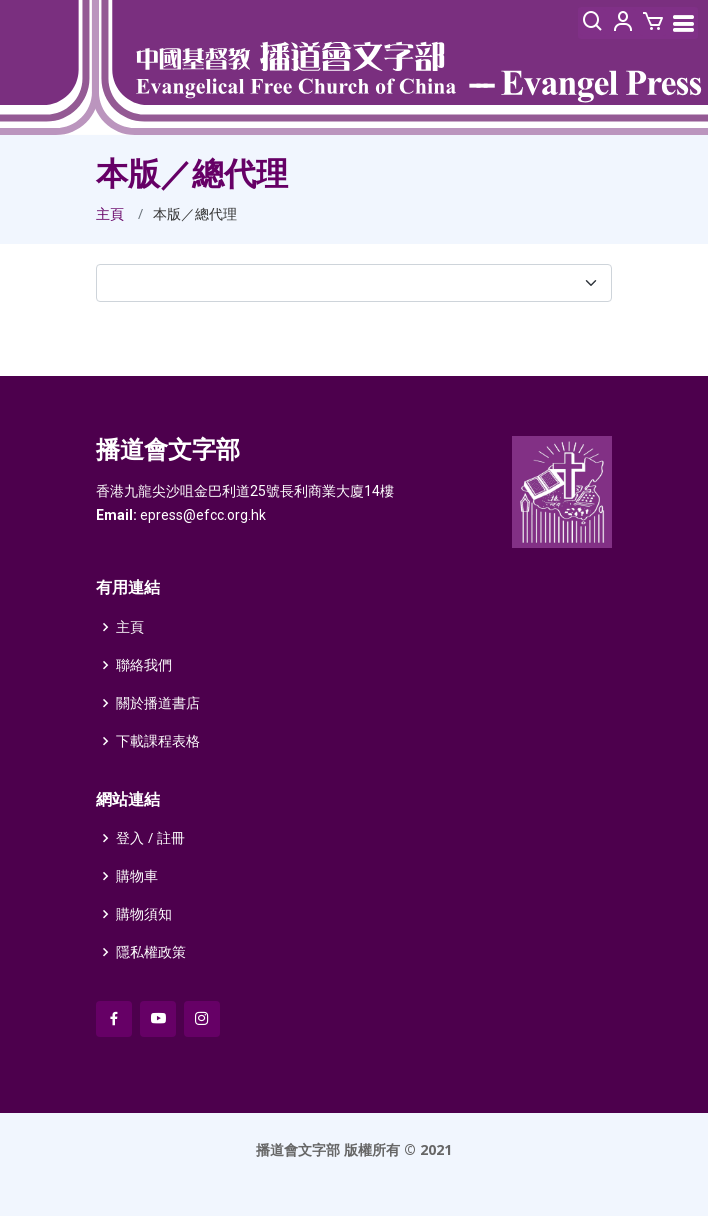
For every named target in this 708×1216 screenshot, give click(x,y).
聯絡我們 (144, 665)
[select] (354, 283)
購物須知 (144, 914)
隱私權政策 (151, 952)
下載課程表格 (158, 741)
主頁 (110, 213)
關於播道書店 (158, 703)
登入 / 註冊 (150, 838)
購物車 (137, 876)
